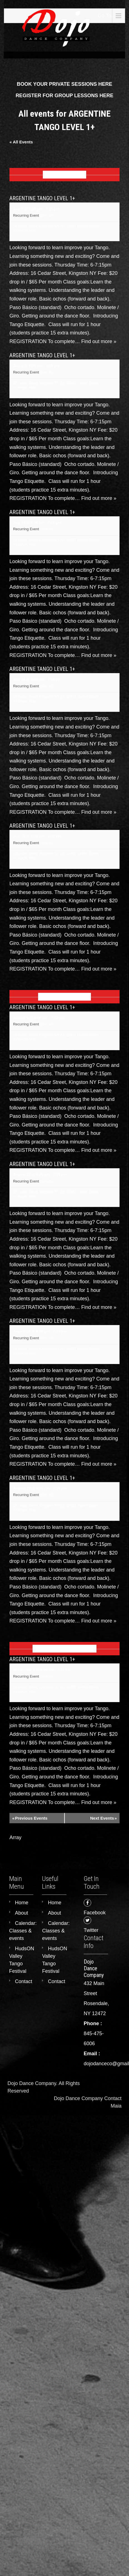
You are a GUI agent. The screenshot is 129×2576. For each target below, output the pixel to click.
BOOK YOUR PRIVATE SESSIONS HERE (64, 84)
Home (21, 1902)
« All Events (21, 142)
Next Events (103, 1818)
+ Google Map (24, 230)
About (21, 1913)
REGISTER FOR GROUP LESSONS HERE (64, 95)
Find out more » (98, 341)
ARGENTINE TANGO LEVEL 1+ (42, 198)
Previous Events (30, 1818)
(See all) (46, 215)
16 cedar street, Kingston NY (36, 226)
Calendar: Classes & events (23, 1930)
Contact (23, 1981)
